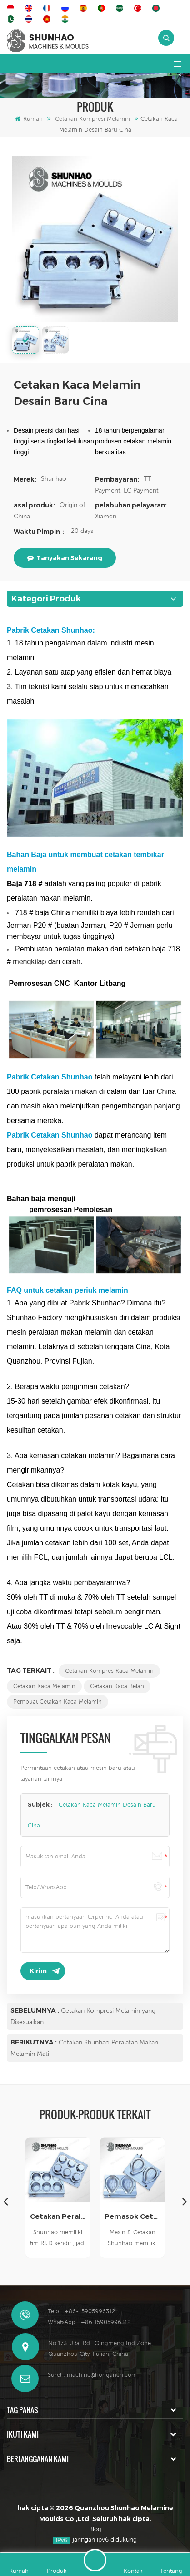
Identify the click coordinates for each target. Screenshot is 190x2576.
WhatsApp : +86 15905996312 (89, 2322)
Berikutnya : (33, 2042)
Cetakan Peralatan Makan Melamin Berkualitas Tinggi (57, 2216)
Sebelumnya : (34, 2010)
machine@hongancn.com (102, 2374)
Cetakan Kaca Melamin (44, 1686)
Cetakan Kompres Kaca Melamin (109, 1670)
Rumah (29, 118)
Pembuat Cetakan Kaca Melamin (57, 1701)
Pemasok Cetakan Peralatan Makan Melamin (132, 2216)
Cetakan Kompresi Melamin (92, 118)
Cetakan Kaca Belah (117, 1686)
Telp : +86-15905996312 (81, 2311)
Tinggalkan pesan (95, 2560)
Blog (95, 2529)
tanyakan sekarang (64, 558)
